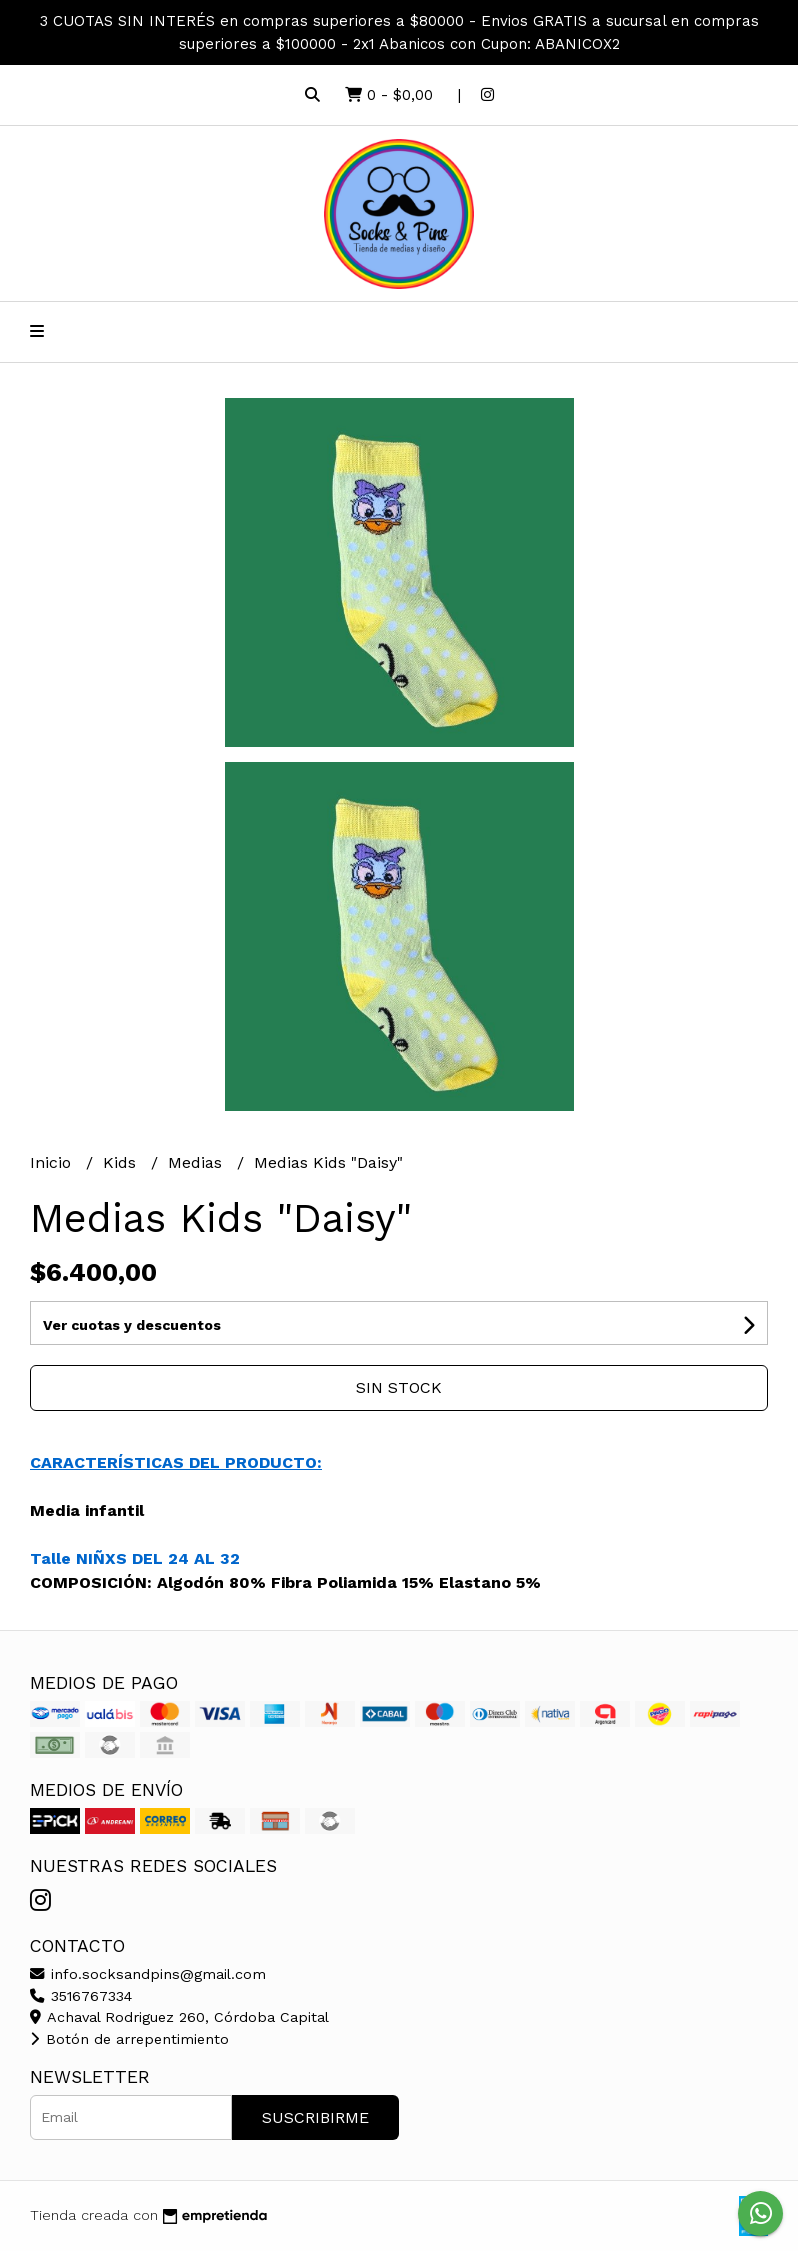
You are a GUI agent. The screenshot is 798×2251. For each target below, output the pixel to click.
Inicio (53, 1162)
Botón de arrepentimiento (129, 2039)
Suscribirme (315, 2117)
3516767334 (81, 1996)
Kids (122, 1162)
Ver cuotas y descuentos (132, 1325)
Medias (197, 1162)
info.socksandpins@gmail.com (148, 1974)
